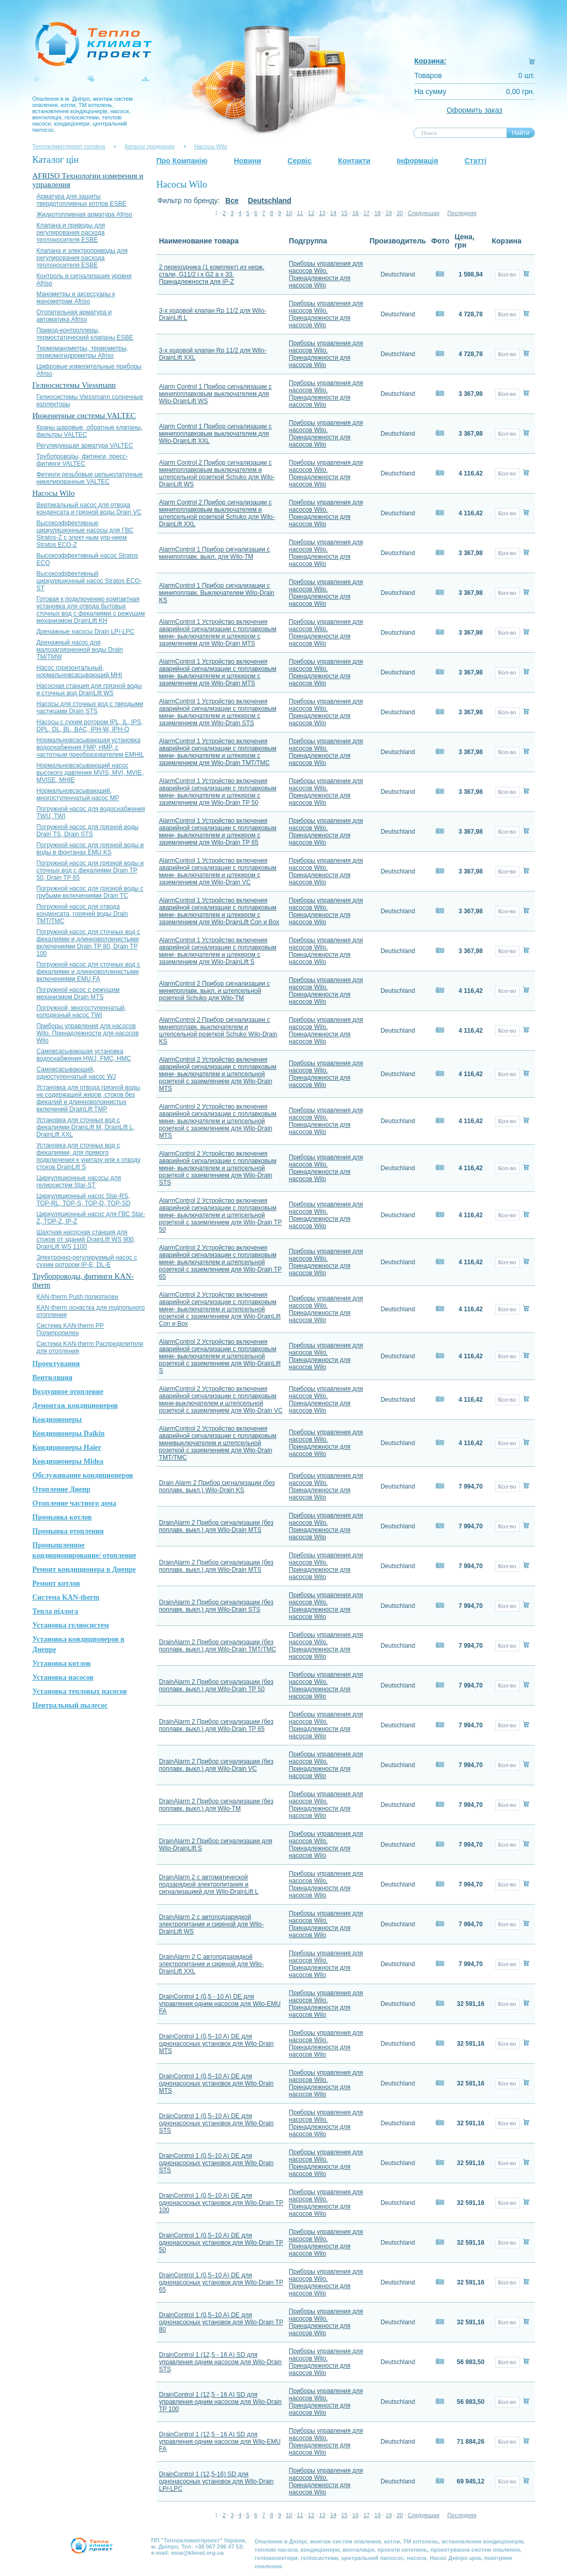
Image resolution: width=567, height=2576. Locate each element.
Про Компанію (182, 161)
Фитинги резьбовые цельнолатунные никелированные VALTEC (90, 478)
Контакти (354, 161)
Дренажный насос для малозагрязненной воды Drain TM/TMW (80, 650)
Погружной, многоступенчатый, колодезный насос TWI (82, 1011)
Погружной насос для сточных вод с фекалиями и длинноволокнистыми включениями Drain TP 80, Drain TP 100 (89, 942)
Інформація (417, 161)
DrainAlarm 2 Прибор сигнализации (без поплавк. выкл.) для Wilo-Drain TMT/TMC (218, 1645)
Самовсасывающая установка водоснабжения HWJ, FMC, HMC (84, 1055)
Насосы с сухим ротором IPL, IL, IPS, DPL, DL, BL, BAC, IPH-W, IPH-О (90, 725)
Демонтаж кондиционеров (75, 1405)
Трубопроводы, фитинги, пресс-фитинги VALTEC (82, 460)
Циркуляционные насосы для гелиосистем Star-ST (79, 1181)
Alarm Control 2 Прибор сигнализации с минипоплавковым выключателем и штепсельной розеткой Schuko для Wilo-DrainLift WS (217, 473)
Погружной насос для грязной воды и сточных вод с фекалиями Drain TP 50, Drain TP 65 (90, 870)
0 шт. (526, 75)
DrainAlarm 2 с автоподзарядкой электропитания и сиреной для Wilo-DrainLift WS (211, 1924)
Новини (247, 161)
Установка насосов (63, 1677)
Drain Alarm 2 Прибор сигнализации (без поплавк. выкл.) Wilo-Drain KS (217, 1486)
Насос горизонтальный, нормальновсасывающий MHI (79, 671)
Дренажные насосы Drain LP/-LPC (86, 631)
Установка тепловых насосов (80, 1691)
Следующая (424, 213)
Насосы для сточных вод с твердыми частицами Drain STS (90, 707)
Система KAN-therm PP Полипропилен (70, 1329)
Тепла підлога (56, 1611)
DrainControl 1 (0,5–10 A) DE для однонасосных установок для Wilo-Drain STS (216, 2123)
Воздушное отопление (68, 1392)
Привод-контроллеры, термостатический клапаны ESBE (85, 334)
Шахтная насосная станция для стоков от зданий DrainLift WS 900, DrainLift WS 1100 (86, 1239)
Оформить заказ (474, 110)
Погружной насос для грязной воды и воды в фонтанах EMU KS (90, 848)
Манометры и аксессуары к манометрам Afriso (76, 297)
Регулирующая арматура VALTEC (85, 445)
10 (289, 213)
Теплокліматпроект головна (69, 146)
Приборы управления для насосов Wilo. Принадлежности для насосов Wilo (88, 1033)
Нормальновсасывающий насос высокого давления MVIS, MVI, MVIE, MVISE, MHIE (90, 773)
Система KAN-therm (66, 1597)
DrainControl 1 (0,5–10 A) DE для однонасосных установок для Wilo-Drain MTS (216, 2043)
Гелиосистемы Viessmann (74, 385)
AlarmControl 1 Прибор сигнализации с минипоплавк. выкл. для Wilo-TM (214, 553)
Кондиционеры (57, 1419)
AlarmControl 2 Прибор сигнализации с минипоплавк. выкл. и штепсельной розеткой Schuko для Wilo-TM (214, 991)
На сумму (431, 91)
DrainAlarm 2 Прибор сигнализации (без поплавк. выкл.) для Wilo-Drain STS (216, 1606)
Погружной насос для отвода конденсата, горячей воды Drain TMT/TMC (82, 914)
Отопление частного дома (74, 1503)
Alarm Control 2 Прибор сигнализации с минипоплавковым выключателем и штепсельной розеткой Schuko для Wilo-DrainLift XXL (217, 513)
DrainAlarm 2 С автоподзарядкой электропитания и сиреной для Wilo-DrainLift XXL (211, 1964)
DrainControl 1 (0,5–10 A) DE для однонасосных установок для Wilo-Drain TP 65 (221, 2282)
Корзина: (431, 61)
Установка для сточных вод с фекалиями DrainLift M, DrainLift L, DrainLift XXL (86, 1127)
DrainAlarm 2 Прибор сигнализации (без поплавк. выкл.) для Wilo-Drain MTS (216, 1526)
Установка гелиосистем (71, 1625)
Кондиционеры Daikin (69, 1433)
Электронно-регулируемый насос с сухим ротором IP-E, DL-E (87, 1261)
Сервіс (299, 161)
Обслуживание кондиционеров (83, 1475)
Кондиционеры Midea (68, 1461)
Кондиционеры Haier (67, 1447)
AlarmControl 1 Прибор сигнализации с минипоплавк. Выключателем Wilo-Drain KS (216, 593)
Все (232, 200)
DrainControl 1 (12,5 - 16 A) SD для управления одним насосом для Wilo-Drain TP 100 (220, 2402)
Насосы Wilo (210, 146)
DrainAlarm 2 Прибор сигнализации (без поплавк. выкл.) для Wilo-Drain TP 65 (216, 1725)
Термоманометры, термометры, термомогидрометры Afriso (82, 352)
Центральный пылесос (70, 1705)
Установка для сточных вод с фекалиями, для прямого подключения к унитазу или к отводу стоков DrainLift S (89, 1156)
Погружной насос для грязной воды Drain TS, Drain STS (88, 830)
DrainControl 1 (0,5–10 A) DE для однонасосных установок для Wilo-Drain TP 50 (221, 2242)
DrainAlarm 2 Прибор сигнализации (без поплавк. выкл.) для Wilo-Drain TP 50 (216, 1685)
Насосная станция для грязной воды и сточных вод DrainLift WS (89, 689)
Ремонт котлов (57, 1583)
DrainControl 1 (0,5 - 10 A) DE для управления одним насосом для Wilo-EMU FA (220, 2004)
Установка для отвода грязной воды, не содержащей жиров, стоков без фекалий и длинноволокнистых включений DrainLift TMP (89, 1098)
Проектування (56, 1364)
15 (344, 213)
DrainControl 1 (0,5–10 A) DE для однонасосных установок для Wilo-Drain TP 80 (221, 2322)
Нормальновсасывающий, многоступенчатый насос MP (78, 794)
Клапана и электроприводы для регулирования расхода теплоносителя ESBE (82, 258)
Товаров (428, 75)
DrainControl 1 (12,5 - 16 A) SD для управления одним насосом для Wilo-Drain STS (220, 2362)
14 (333, 213)
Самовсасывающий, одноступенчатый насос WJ (76, 1073)
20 (399, 213)
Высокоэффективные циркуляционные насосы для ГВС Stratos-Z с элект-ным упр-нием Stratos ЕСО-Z (85, 533)
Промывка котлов (62, 1517)
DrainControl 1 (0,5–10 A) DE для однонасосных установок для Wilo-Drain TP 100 (221, 2203)
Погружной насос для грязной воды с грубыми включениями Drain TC (90, 892)
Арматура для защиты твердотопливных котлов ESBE (82, 200)
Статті (475, 161)
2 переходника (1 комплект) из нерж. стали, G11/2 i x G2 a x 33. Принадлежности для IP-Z (212, 274)
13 (322, 213)
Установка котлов (62, 1663)
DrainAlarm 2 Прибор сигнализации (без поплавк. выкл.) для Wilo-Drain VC (216, 1765)
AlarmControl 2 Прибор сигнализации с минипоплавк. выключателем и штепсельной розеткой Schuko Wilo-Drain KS (218, 1030)
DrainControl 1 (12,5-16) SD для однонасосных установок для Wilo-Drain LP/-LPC (216, 2481)
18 (377, 213)
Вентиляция (53, 1378)
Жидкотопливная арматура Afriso (84, 214)
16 (356, 213)
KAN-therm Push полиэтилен (77, 1296)
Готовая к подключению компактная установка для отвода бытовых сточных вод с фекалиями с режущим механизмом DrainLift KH (91, 609)
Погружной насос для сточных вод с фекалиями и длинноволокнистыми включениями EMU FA (89, 972)
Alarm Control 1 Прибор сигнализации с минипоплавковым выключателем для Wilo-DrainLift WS (215, 394)
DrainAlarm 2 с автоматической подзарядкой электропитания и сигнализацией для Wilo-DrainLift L (208, 1884)
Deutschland (270, 200)
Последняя (461, 213)
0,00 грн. (520, 91)
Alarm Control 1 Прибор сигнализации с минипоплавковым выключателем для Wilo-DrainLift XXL (215, 433)
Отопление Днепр (61, 1489)
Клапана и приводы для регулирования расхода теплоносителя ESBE (71, 232)
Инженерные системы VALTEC (84, 415)
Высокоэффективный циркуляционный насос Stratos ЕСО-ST (89, 581)
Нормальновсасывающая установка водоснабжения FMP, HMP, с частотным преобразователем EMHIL (90, 747)
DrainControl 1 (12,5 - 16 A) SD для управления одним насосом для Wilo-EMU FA (220, 2441)
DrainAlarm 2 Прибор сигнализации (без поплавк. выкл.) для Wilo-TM (216, 1805)
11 (300, 213)
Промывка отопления (68, 1531)
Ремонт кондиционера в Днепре (84, 1569)
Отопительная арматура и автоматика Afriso (74, 316)
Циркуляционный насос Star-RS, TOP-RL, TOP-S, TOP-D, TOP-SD (84, 1199)
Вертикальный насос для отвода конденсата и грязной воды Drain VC (89, 508)
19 (389, 213)
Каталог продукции (149, 146)
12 (311, 213)
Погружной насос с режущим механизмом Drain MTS (78, 993)
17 (366, 213)
